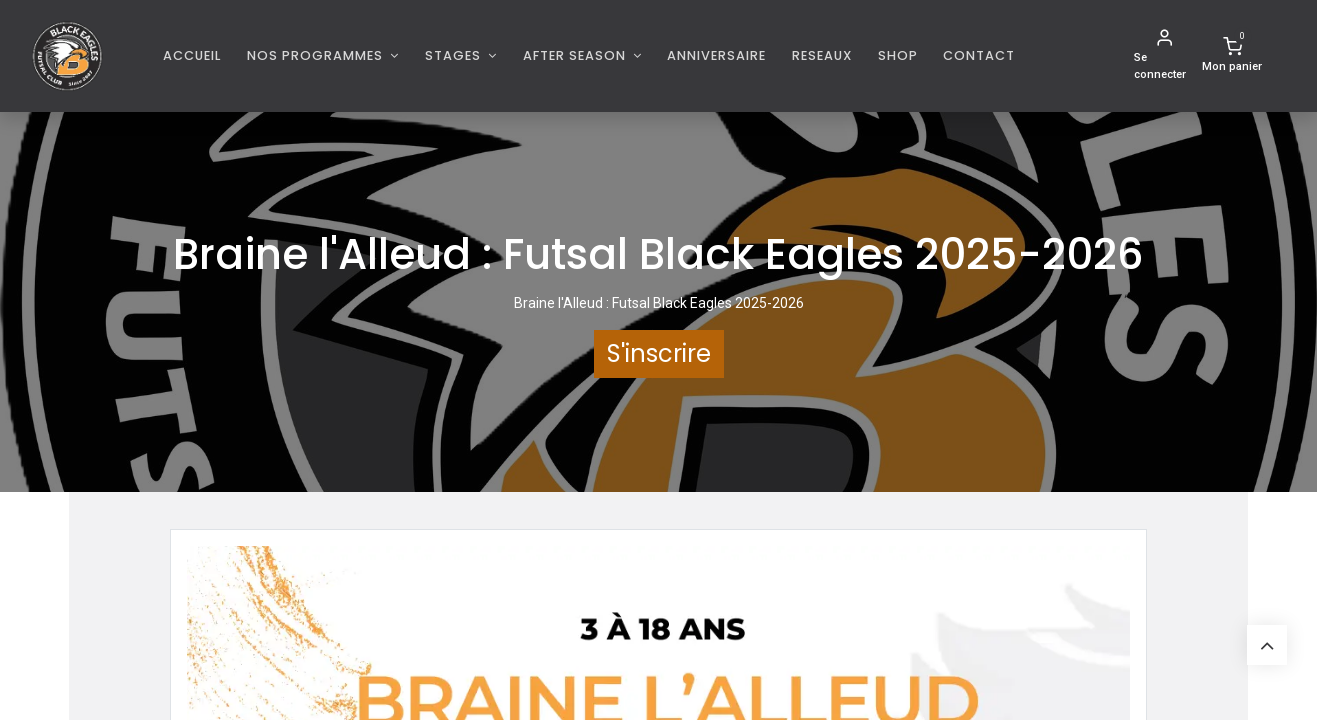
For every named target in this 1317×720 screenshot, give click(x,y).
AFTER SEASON (576, 55)
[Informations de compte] (1164, 56)
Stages (455, 55)
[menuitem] (193, 55)
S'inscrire (659, 353)
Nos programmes (317, 55)
